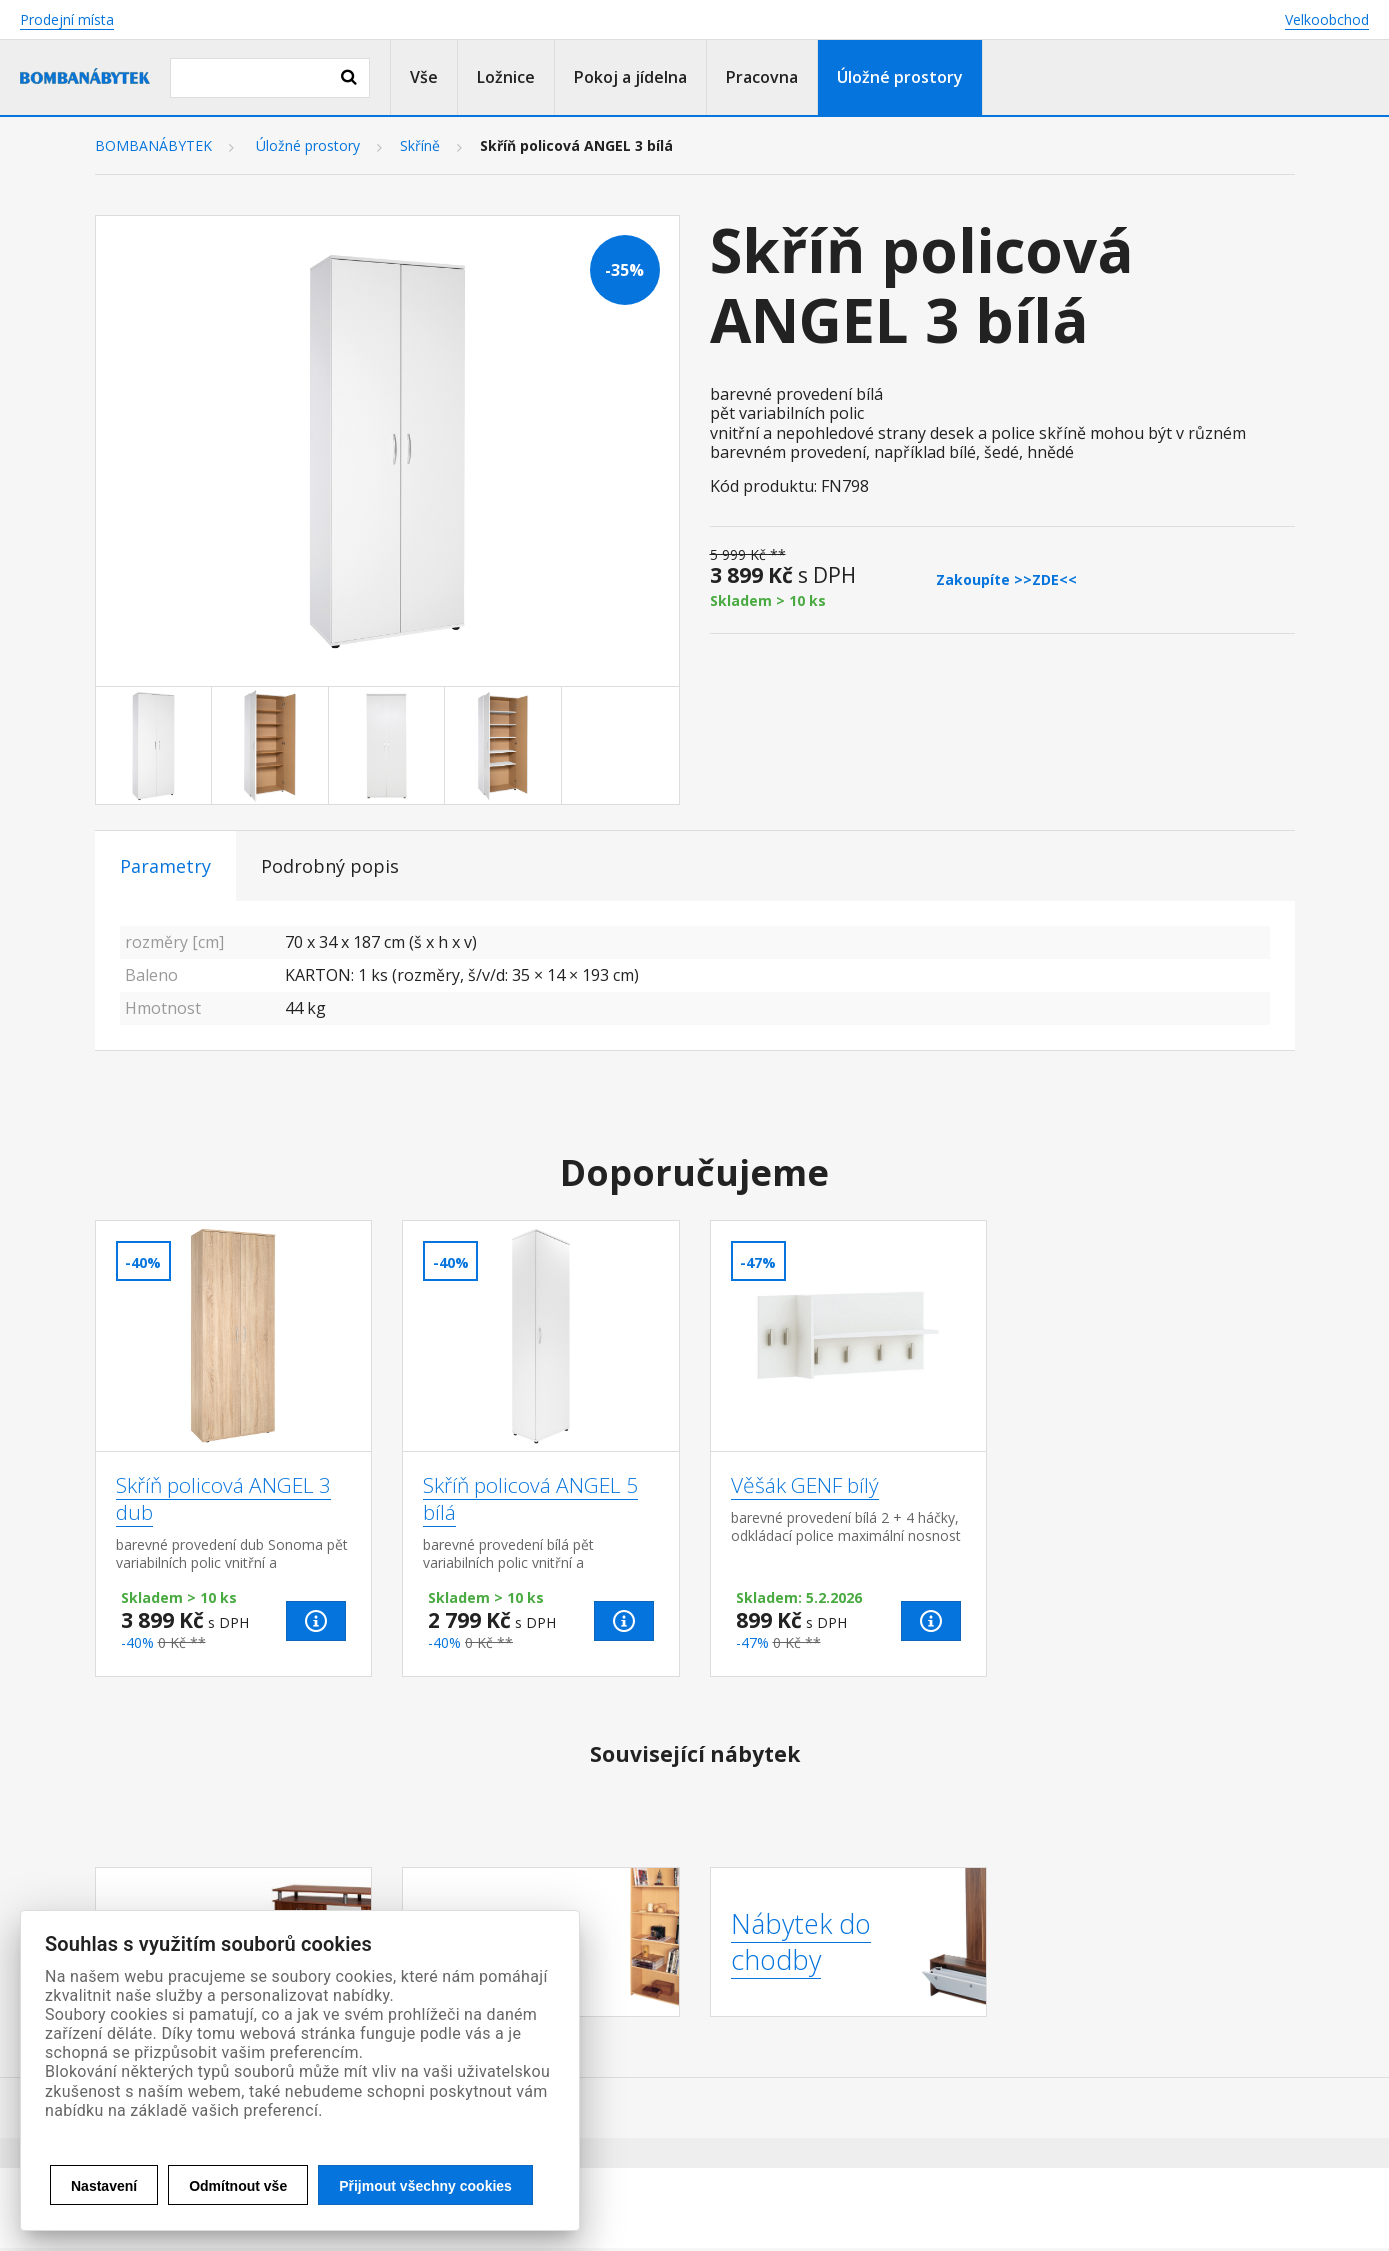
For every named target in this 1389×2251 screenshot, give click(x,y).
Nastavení (104, 2186)
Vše (424, 77)
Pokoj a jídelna (630, 77)
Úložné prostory (900, 77)
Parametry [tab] (165, 866)
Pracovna (762, 77)
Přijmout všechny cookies (425, 2186)
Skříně (420, 146)
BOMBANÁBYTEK (153, 146)
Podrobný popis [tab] (330, 866)
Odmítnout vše (238, 2186)
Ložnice (506, 77)
